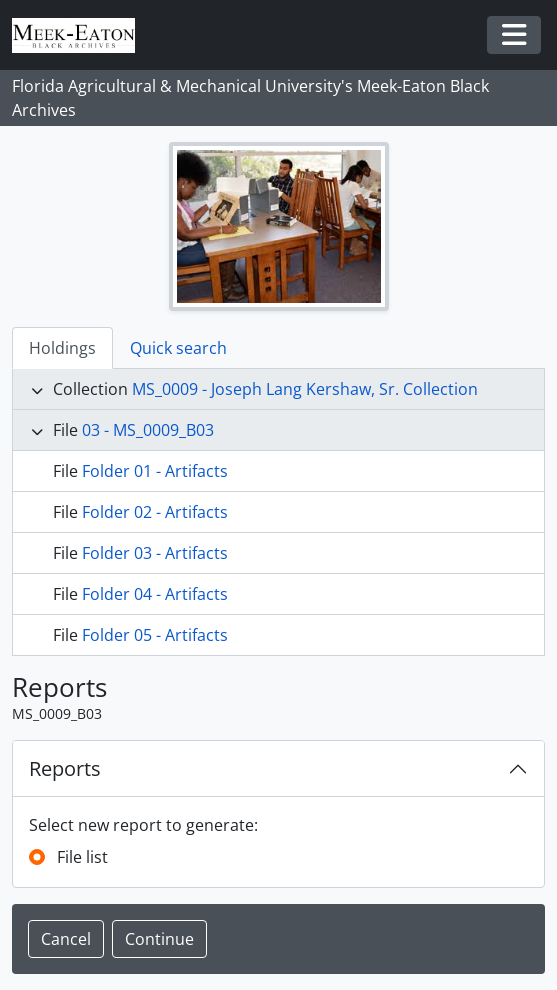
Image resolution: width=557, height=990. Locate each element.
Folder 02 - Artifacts (155, 512)
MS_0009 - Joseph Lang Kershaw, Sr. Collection (305, 389)
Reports (65, 768)
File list (82, 857)
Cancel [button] (66, 939)
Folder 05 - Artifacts (155, 635)
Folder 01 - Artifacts (155, 471)
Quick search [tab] (178, 348)
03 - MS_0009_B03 (148, 430)
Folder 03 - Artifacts (155, 553)
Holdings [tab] (62, 348)
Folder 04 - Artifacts (155, 594)
